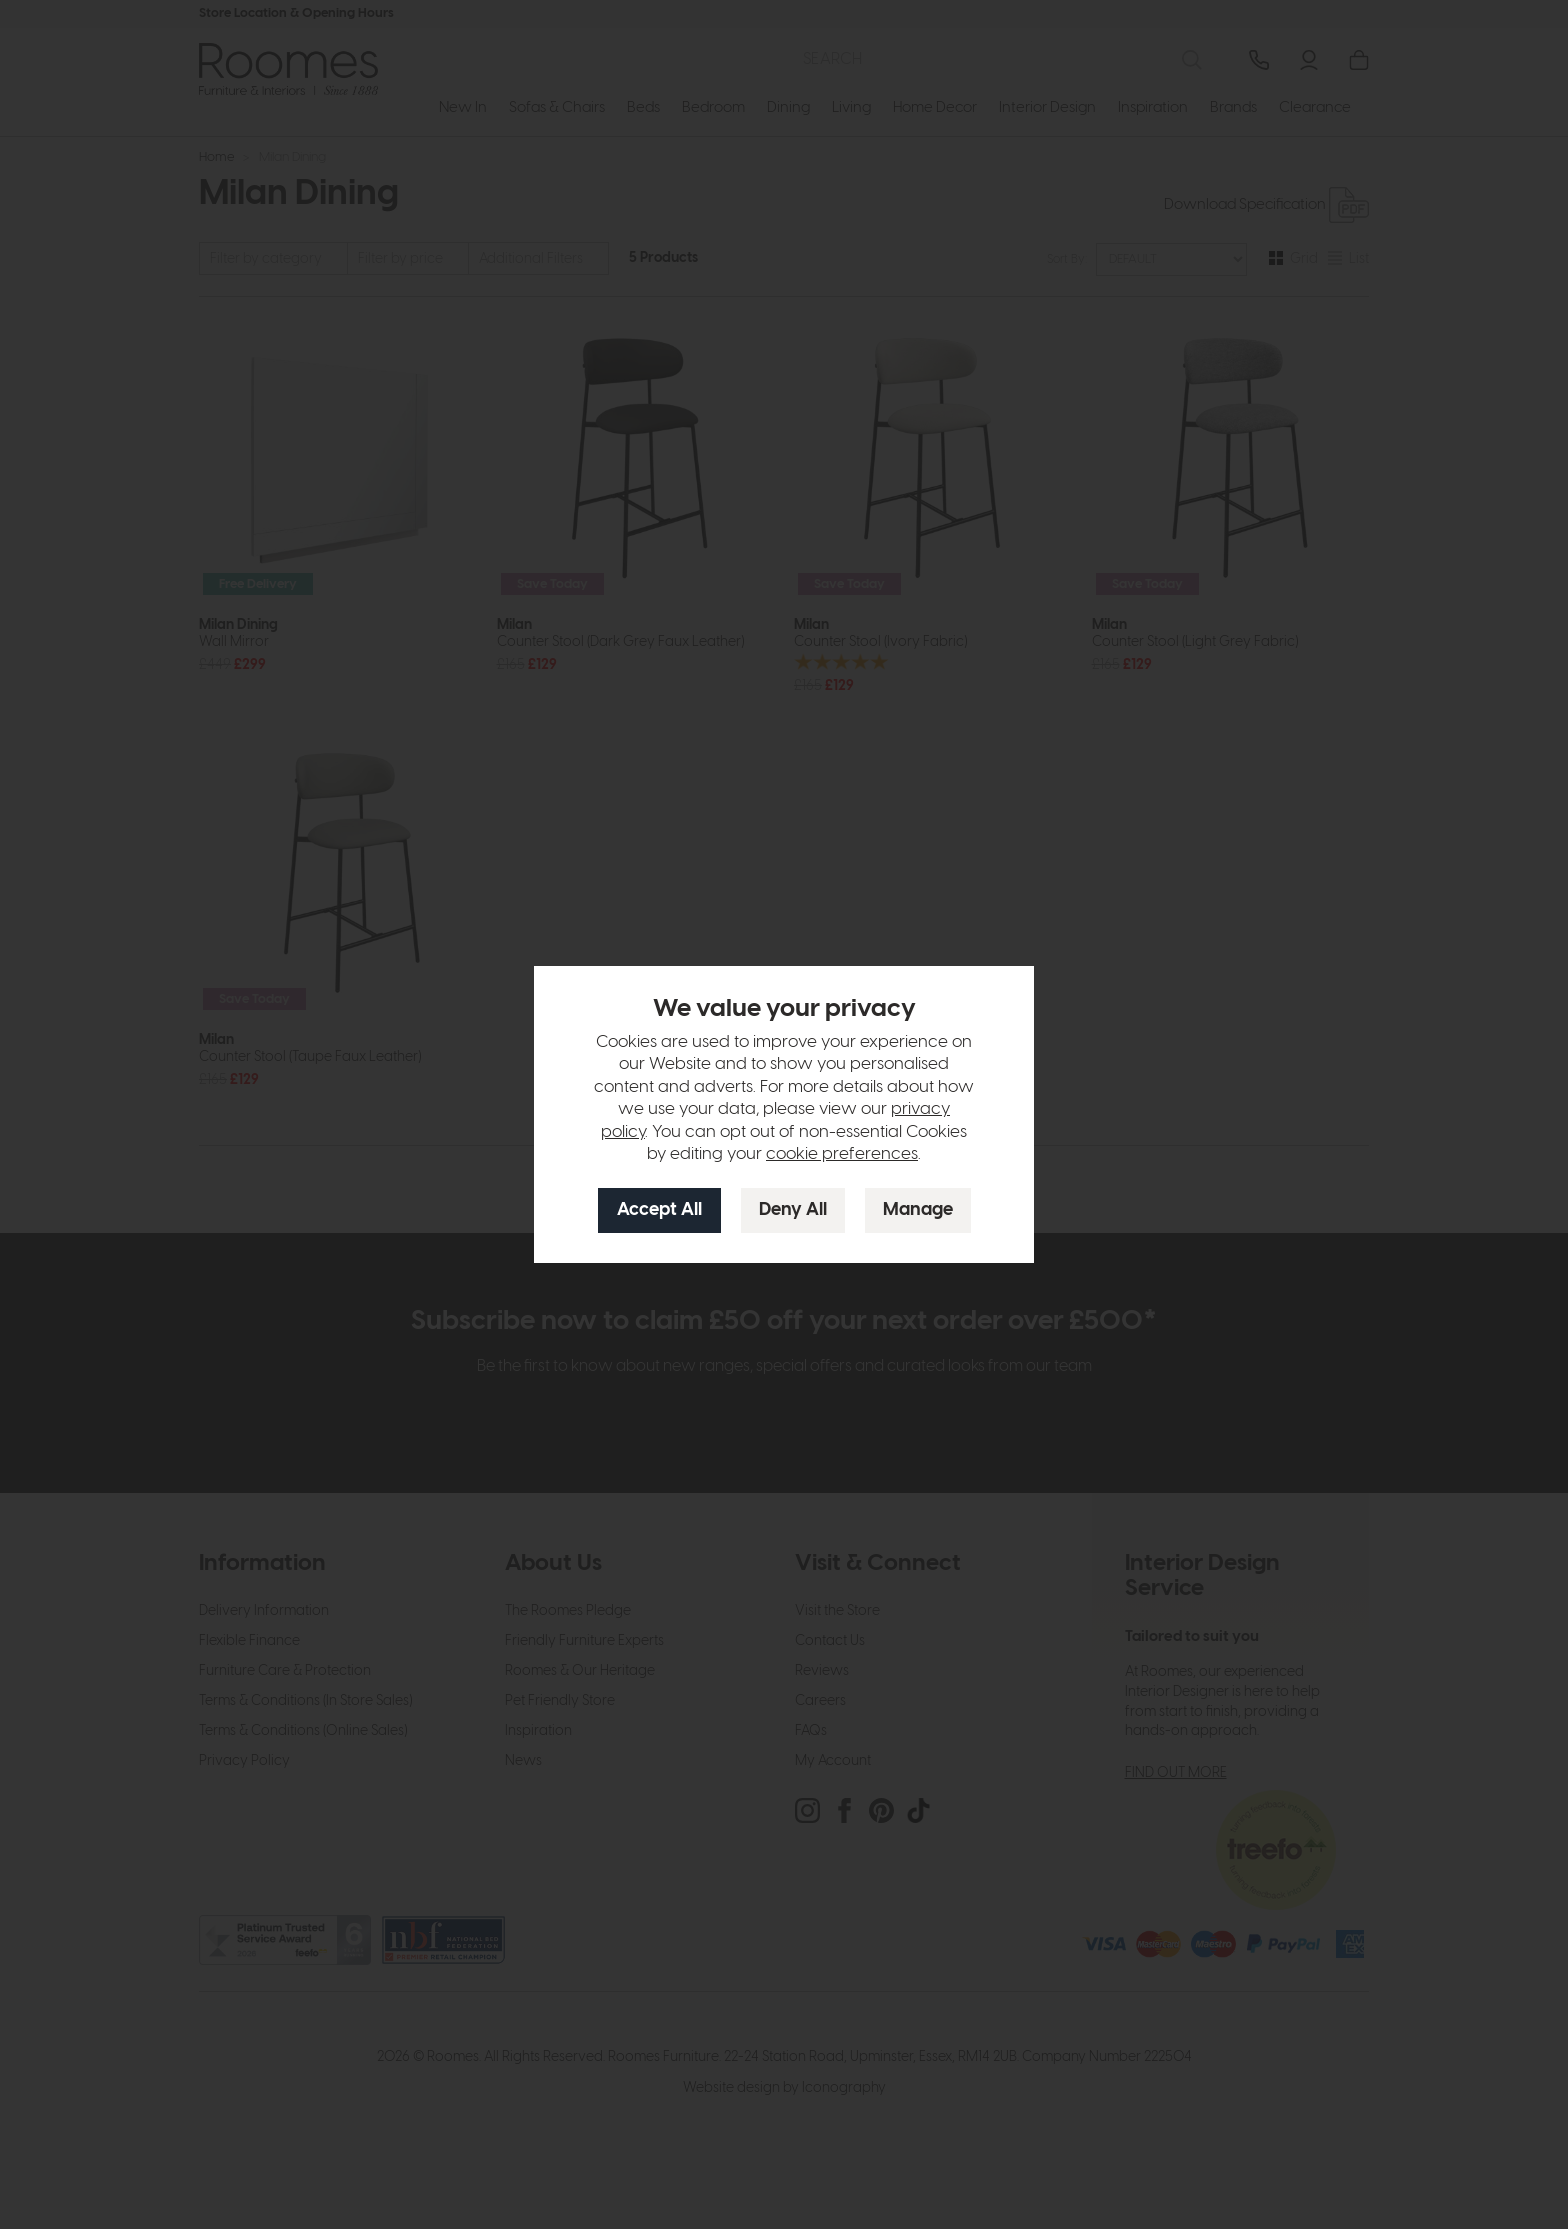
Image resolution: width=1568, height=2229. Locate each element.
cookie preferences (842, 1154)
